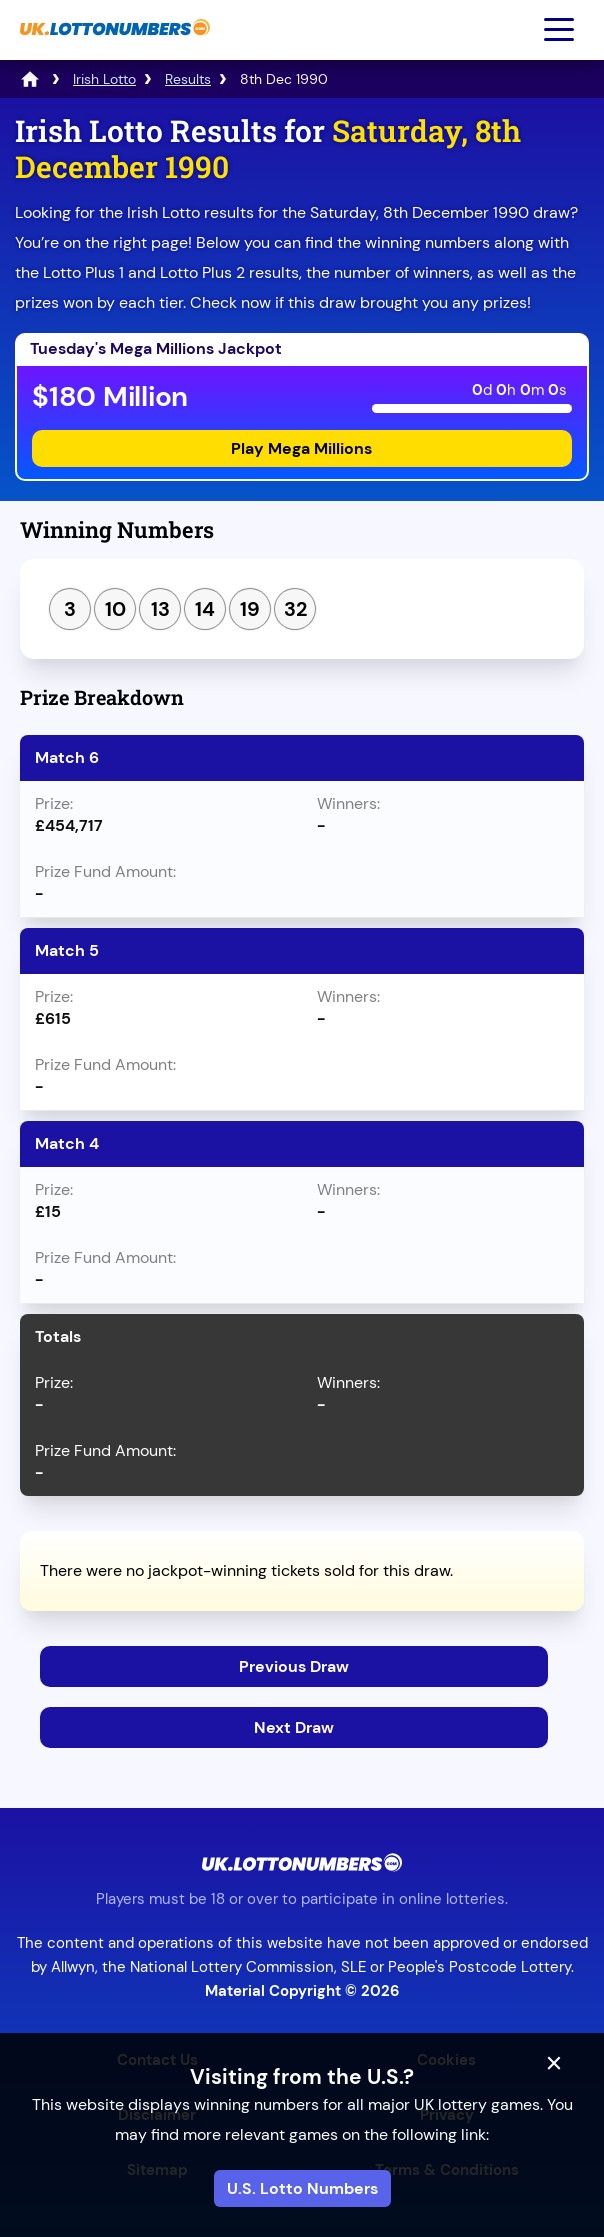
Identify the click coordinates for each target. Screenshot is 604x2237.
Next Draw (294, 1727)
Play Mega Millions (301, 448)
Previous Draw (294, 1666)
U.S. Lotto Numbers (302, 2188)
